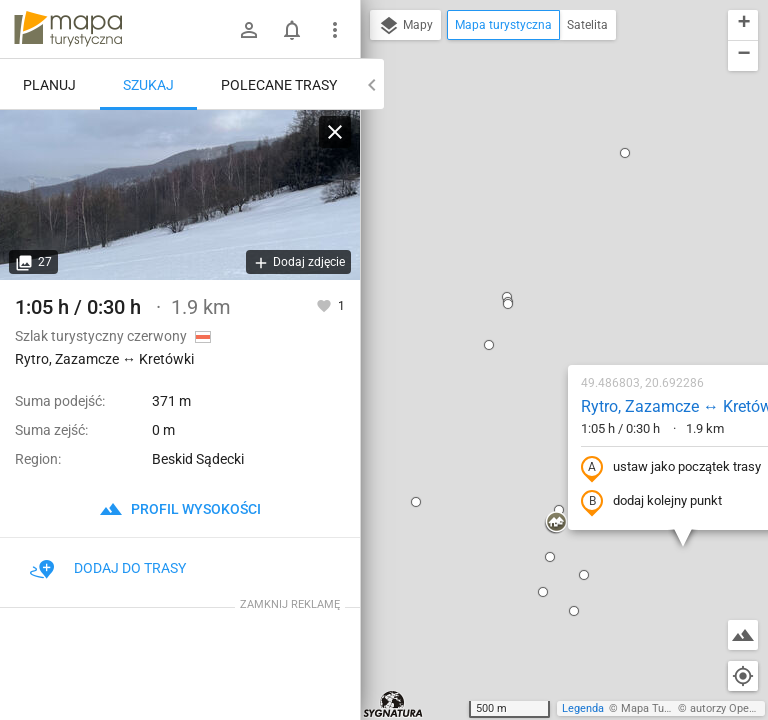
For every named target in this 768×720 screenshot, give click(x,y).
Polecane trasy (279, 85)
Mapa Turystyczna (666, 708)
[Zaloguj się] (249, 30)
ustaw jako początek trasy (552, 273)
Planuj (49, 85)
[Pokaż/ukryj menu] (335, 30)
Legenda (583, 708)
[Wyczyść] (335, 132)
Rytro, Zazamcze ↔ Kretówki (563, 211)
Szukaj (148, 85)
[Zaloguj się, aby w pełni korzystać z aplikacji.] (325, 305)
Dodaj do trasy (108, 568)
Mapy (405, 26)
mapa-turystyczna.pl (68, 29)
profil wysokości (180, 509)
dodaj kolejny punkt (532, 307)
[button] (370, 150)
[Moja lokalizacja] (743, 676)
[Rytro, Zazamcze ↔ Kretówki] (180, 195)
